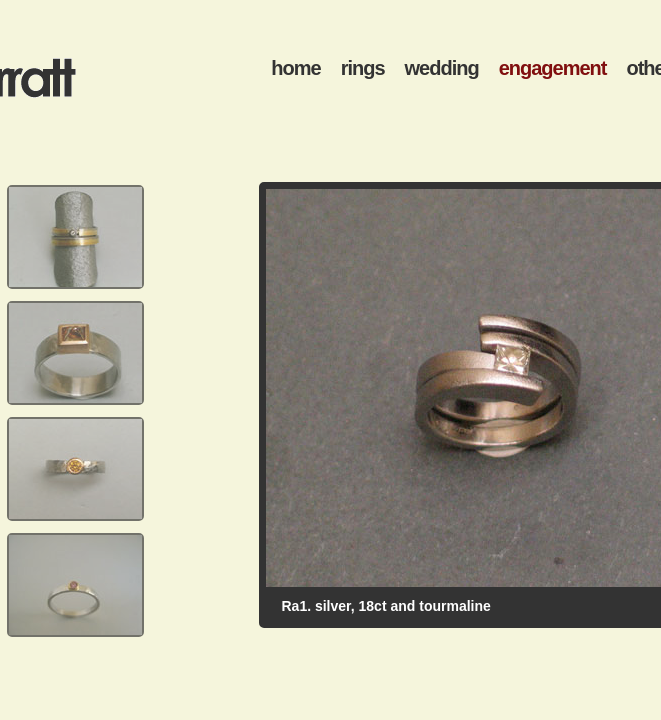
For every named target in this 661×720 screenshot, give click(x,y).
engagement (553, 68)
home (295, 68)
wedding (442, 68)
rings (363, 68)
